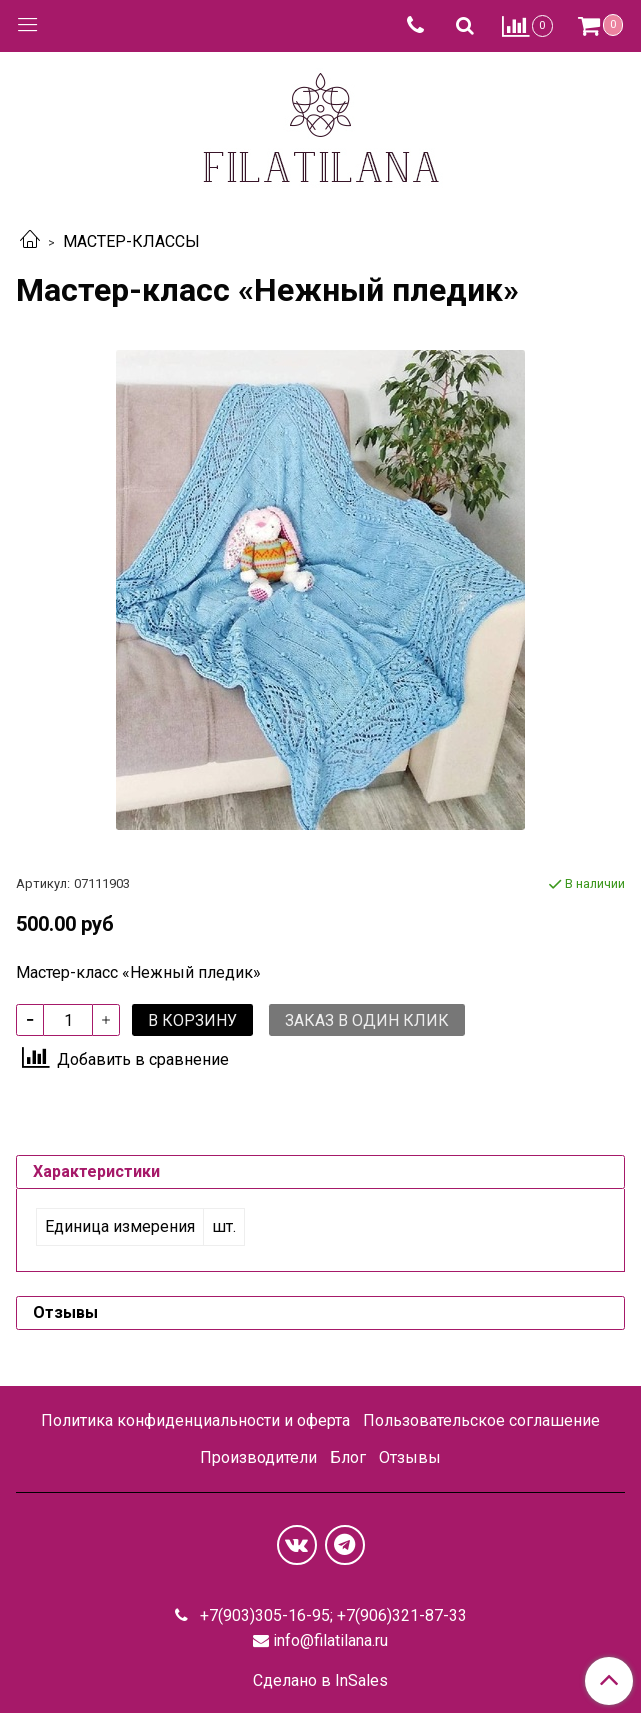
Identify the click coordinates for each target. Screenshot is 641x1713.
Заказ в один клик (367, 1020)
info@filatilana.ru (330, 1640)
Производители (258, 1457)
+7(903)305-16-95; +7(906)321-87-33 (331, 1615)
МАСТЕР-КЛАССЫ (131, 241)
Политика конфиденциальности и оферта (195, 1420)
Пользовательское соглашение (481, 1420)
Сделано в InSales (320, 1681)
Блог (348, 1457)
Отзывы (410, 1457)
